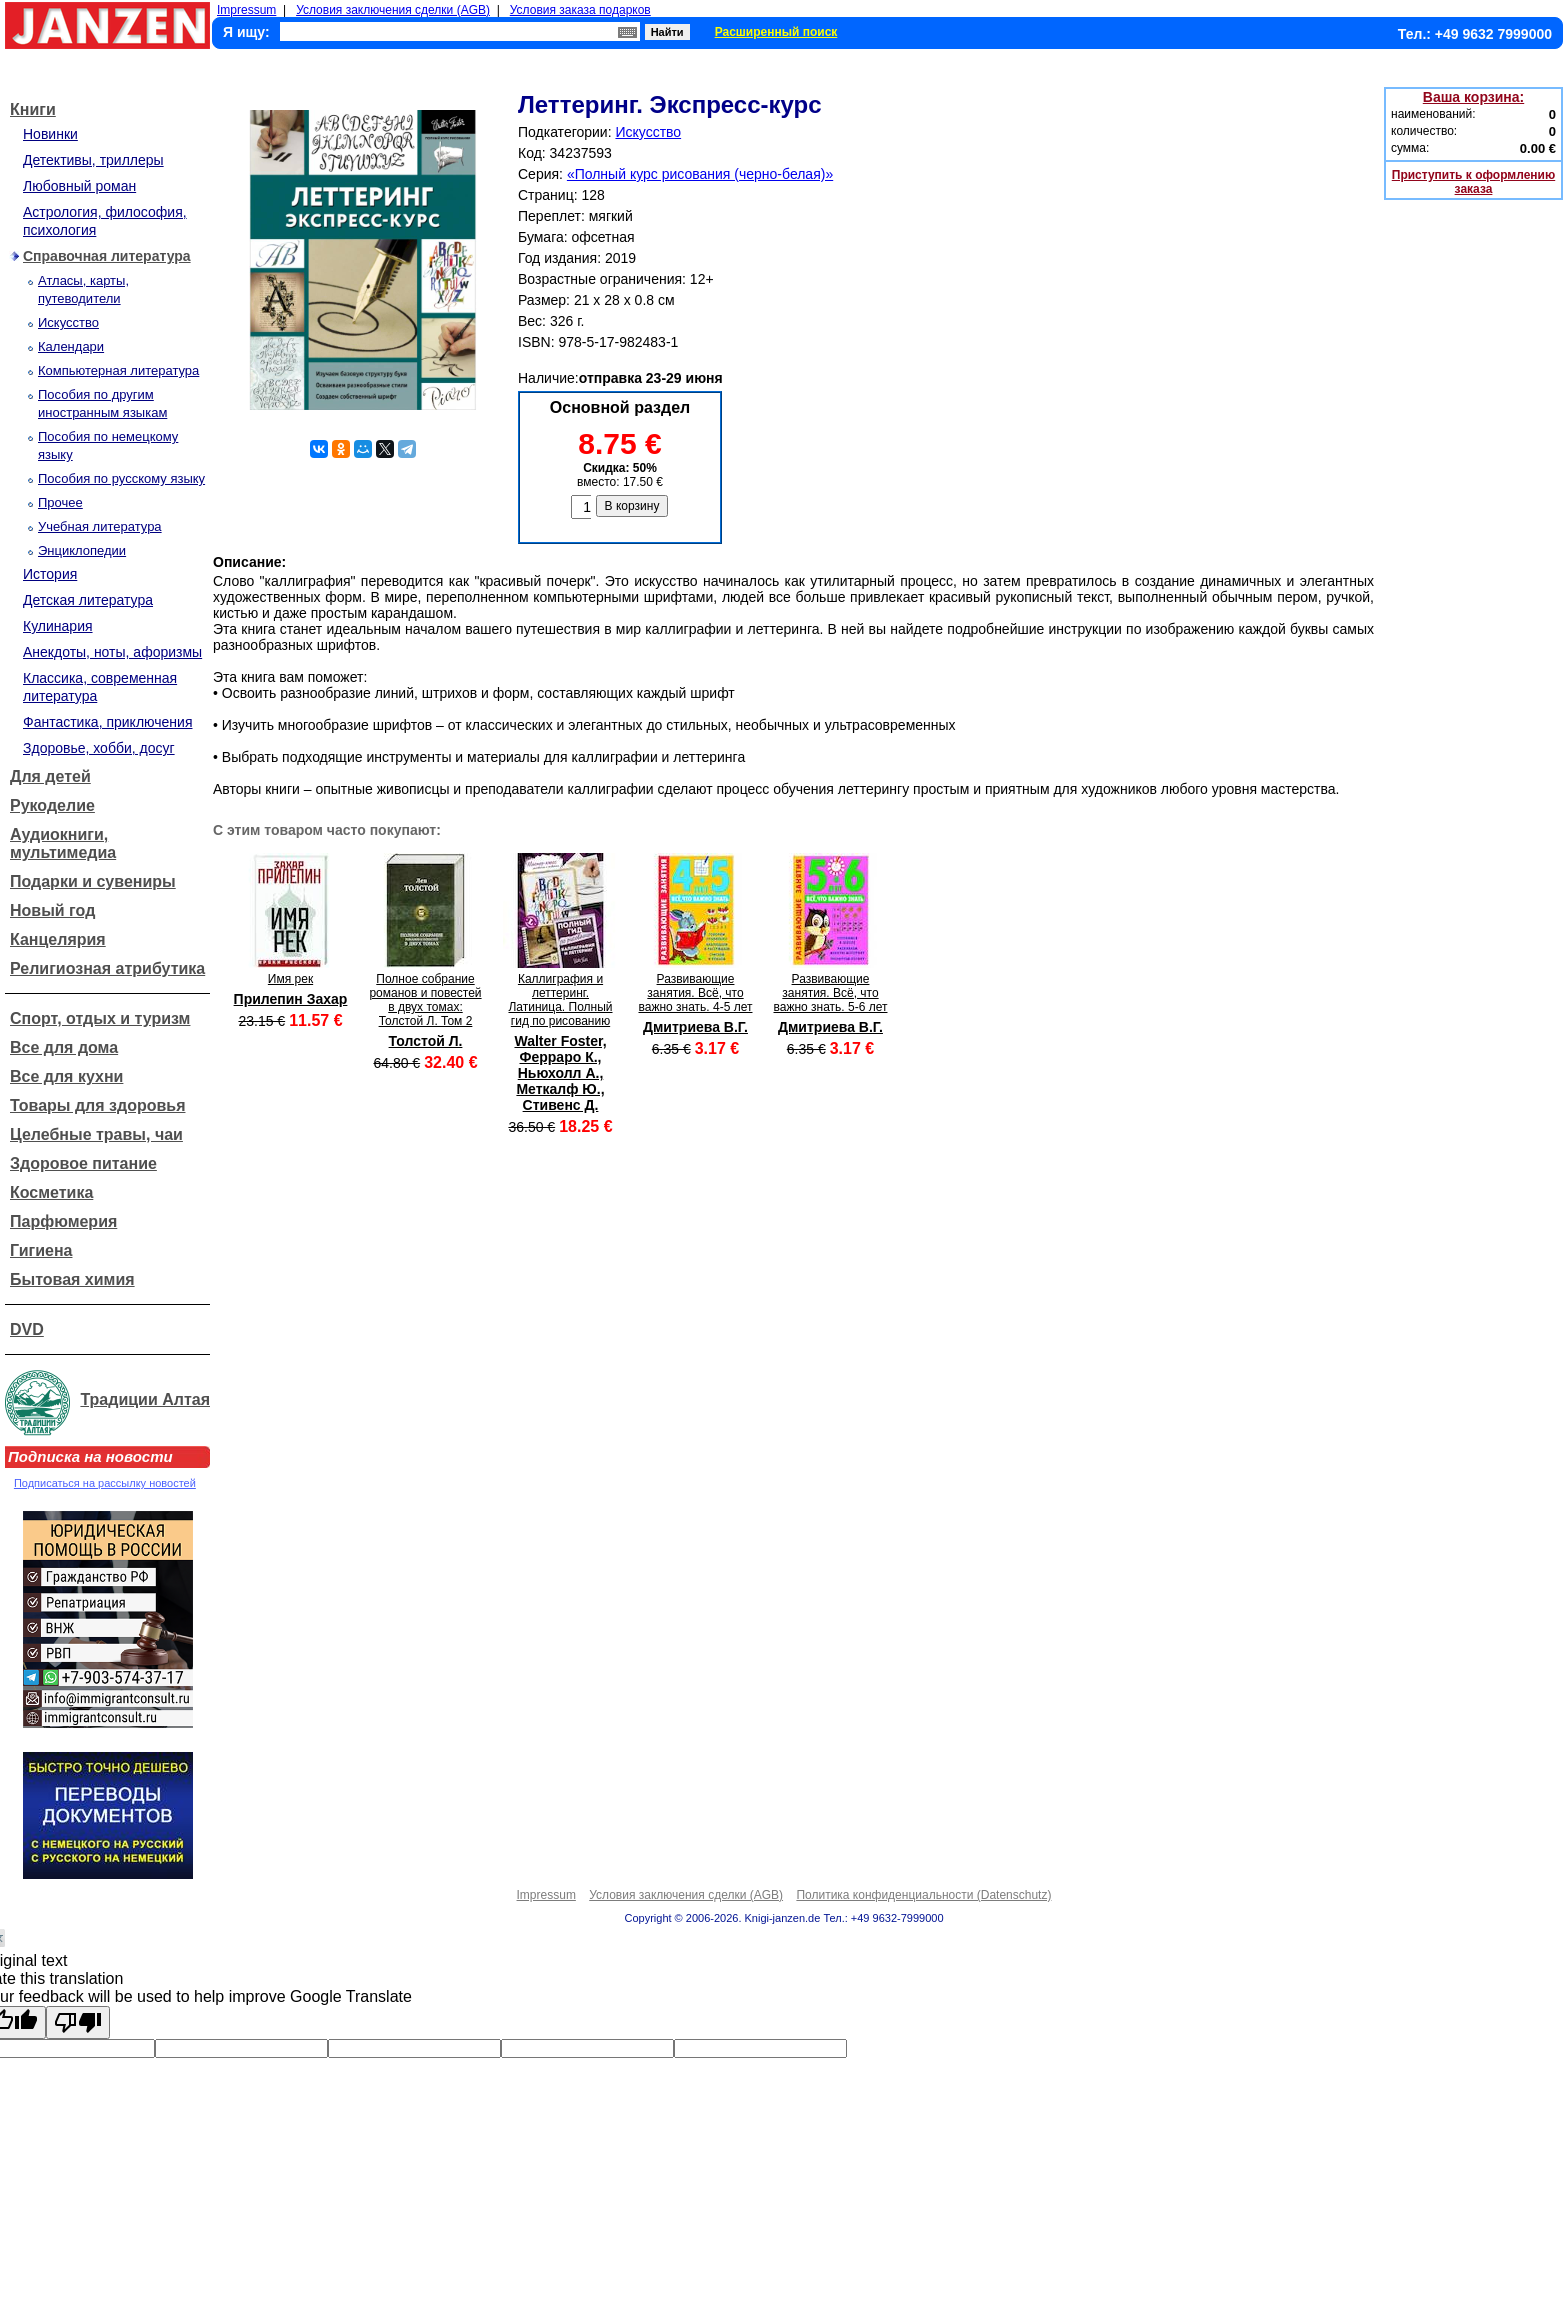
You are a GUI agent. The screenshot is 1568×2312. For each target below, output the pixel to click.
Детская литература (88, 600)
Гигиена (41, 1250)
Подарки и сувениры (93, 881)
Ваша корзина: (1473, 97)
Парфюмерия (63, 1221)
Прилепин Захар (291, 999)
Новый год (52, 910)
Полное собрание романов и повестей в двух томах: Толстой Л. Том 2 (425, 1000)
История (50, 574)
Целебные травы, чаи (96, 1134)
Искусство (68, 322)
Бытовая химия (72, 1279)
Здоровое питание (83, 1163)
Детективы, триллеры (93, 160)
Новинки (50, 134)
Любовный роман (79, 186)
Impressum (246, 10)
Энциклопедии (82, 550)
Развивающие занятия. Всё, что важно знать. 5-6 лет (831, 993)
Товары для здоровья (97, 1105)
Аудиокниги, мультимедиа (63, 843)
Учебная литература (100, 526)
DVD (27, 1329)
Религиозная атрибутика (107, 968)
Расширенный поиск (776, 32)
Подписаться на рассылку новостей (105, 1483)
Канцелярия (58, 939)
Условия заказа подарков (580, 10)
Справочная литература (107, 256)
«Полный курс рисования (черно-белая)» (700, 174)
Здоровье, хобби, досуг (99, 748)
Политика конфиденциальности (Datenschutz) (923, 1895)
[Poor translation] (78, 2022)
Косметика (51, 1192)
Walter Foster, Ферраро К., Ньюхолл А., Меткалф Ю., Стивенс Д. (560, 1073)
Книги (33, 109)
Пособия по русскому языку (121, 478)
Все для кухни (66, 1076)
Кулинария (58, 626)
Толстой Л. (426, 1041)
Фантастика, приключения (107, 722)
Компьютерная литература (118, 370)
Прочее (60, 502)
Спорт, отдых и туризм (100, 1018)
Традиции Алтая (145, 1399)
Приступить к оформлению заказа (1473, 182)
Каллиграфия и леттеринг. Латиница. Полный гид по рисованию (560, 1000)
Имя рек (290, 979)
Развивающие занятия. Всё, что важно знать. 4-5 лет (696, 993)
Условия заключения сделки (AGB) (393, 10)
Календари (71, 346)
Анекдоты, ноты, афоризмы (112, 652)
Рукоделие (52, 805)
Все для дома (64, 1047)
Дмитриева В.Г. (695, 1027)
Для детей (50, 776)
